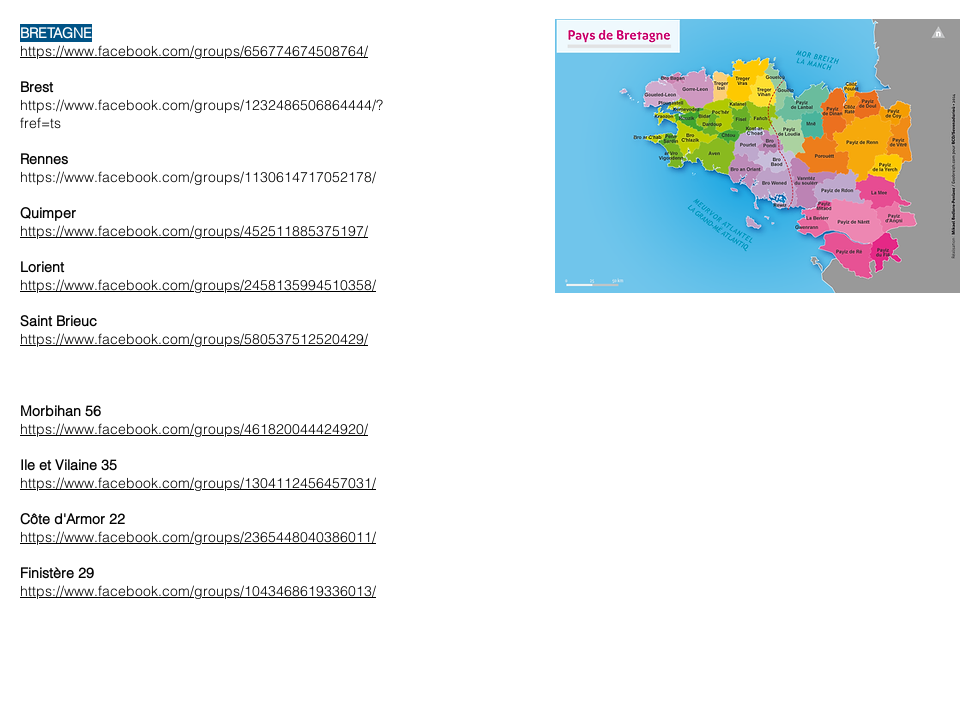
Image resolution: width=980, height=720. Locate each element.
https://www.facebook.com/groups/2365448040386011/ (198, 537)
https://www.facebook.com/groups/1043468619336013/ (198, 591)
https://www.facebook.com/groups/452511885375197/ (194, 231)
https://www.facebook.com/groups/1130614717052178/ (198, 177)
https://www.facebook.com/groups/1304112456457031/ (198, 483)
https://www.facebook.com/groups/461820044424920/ (194, 429)
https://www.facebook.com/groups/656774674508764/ (194, 51)
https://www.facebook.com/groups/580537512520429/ (194, 339)
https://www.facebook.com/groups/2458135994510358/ (198, 285)
